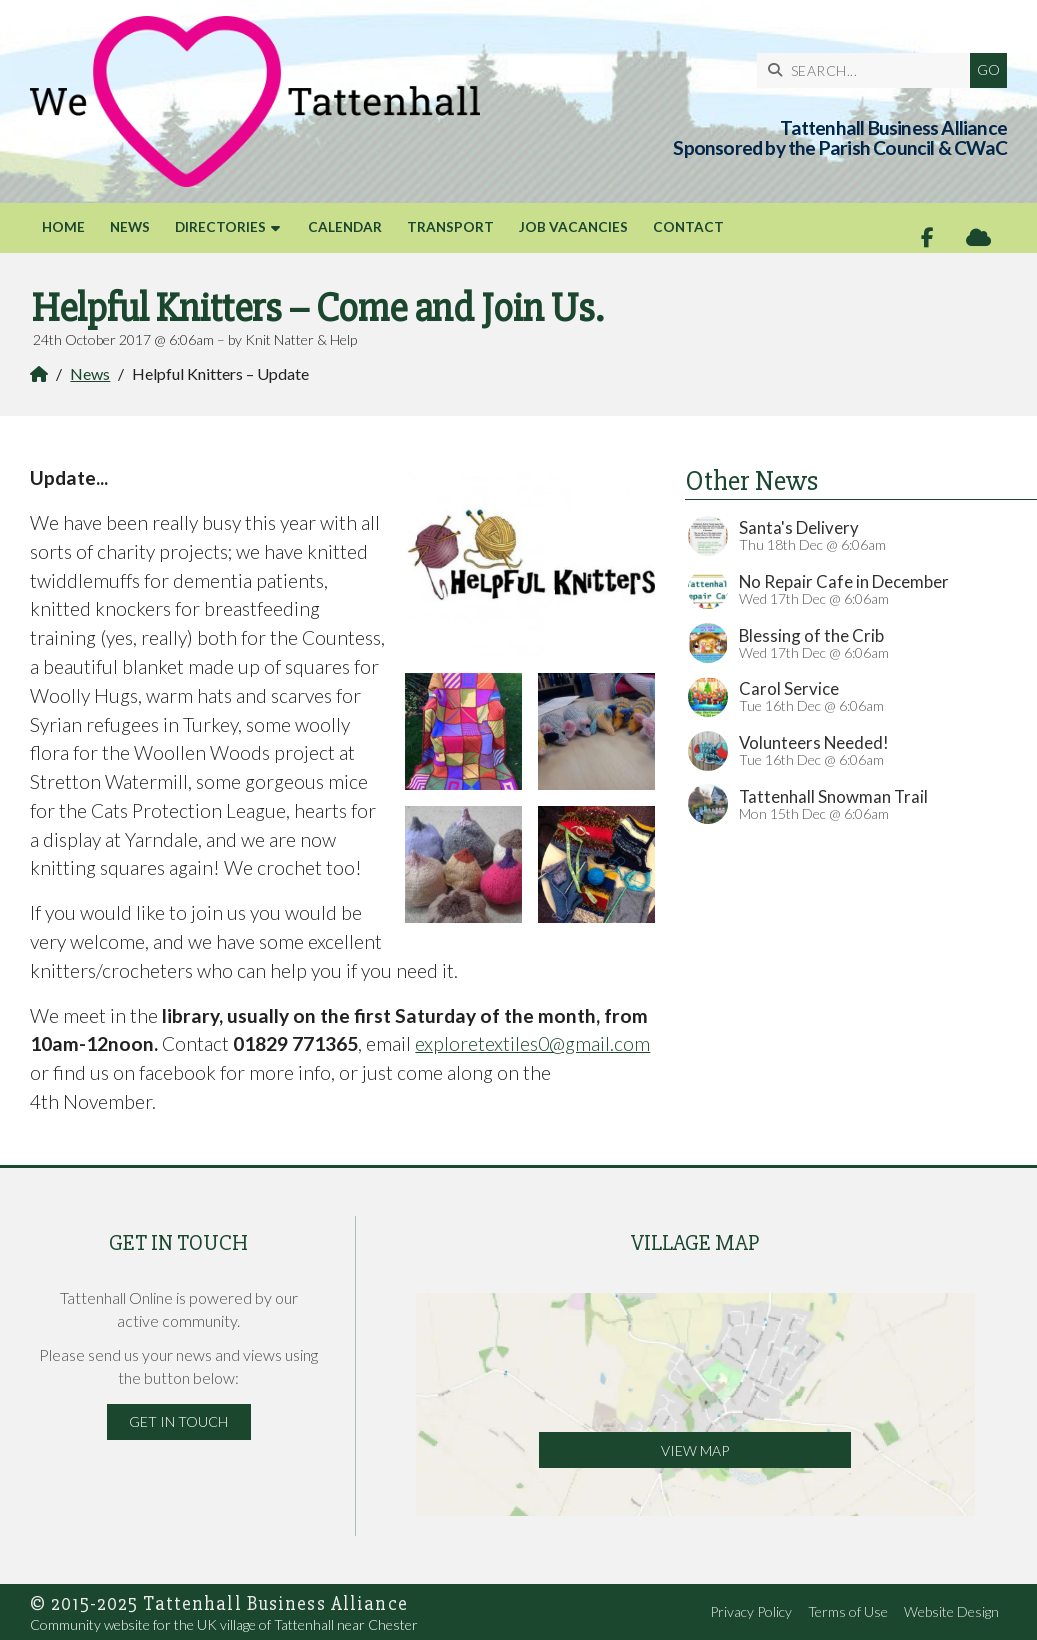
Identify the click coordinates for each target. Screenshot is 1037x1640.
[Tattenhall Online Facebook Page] (927, 237)
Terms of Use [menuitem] (848, 1611)
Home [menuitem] (63, 227)
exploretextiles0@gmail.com (532, 1043)
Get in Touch (178, 1421)
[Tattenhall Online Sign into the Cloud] (978, 237)
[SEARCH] (868, 70)
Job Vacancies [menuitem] (573, 227)
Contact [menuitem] (688, 227)
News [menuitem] (130, 227)
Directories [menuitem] (220, 227)
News (90, 373)
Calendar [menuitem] (345, 227)
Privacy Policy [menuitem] (751, 1611)
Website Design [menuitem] (951, 1611)
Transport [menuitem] (450, 227)
